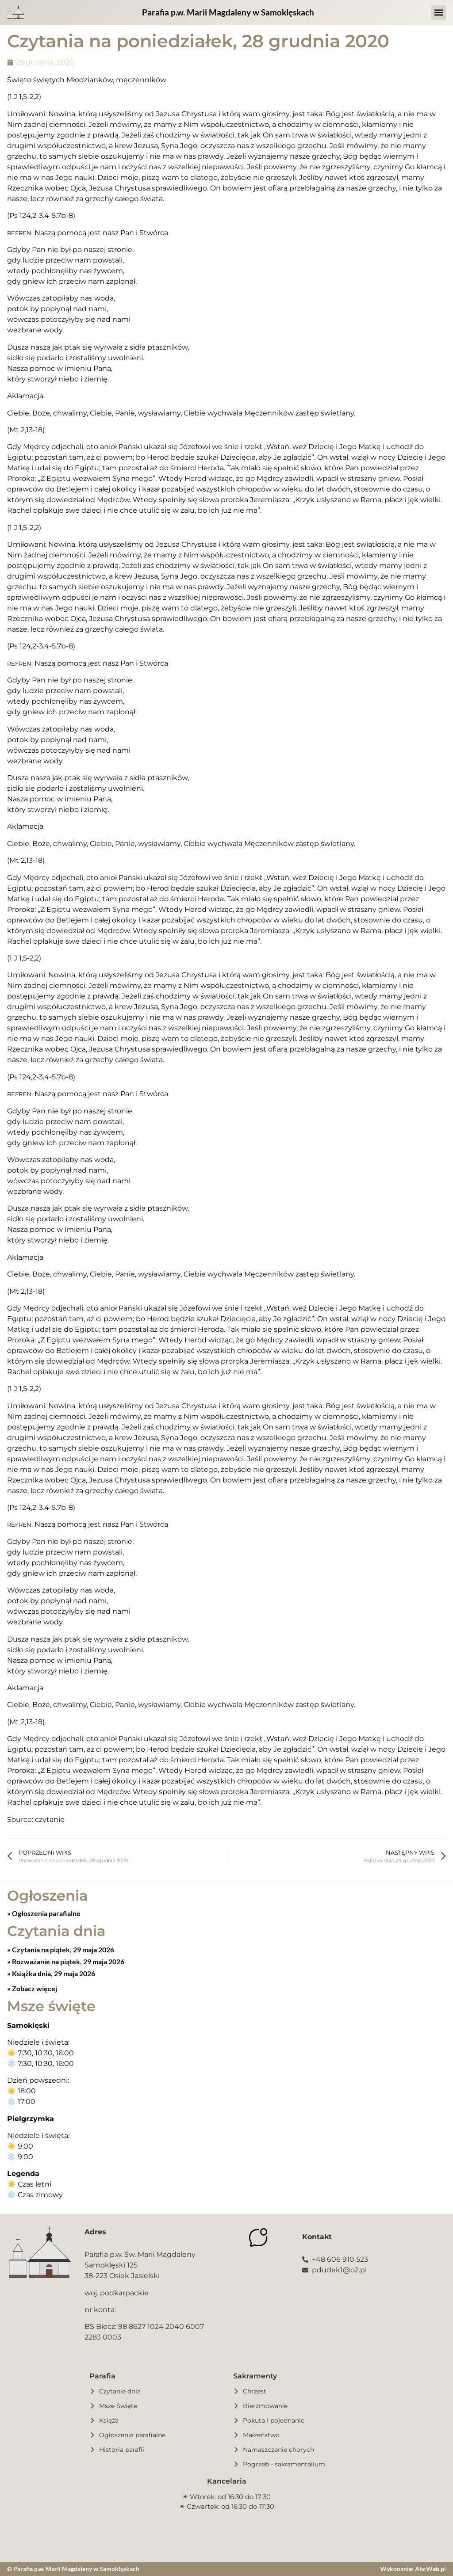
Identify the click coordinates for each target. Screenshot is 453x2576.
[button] (438, 12)
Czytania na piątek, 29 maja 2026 (62, 1949)
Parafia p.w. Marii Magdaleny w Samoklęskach (228, 12)
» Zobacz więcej (32, 1988)
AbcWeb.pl (430, 2568)
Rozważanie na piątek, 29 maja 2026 (67, 1961)
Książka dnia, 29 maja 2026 (53, 1973)
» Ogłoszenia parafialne (44, 1913)
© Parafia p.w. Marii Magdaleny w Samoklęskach (73, 2568)
